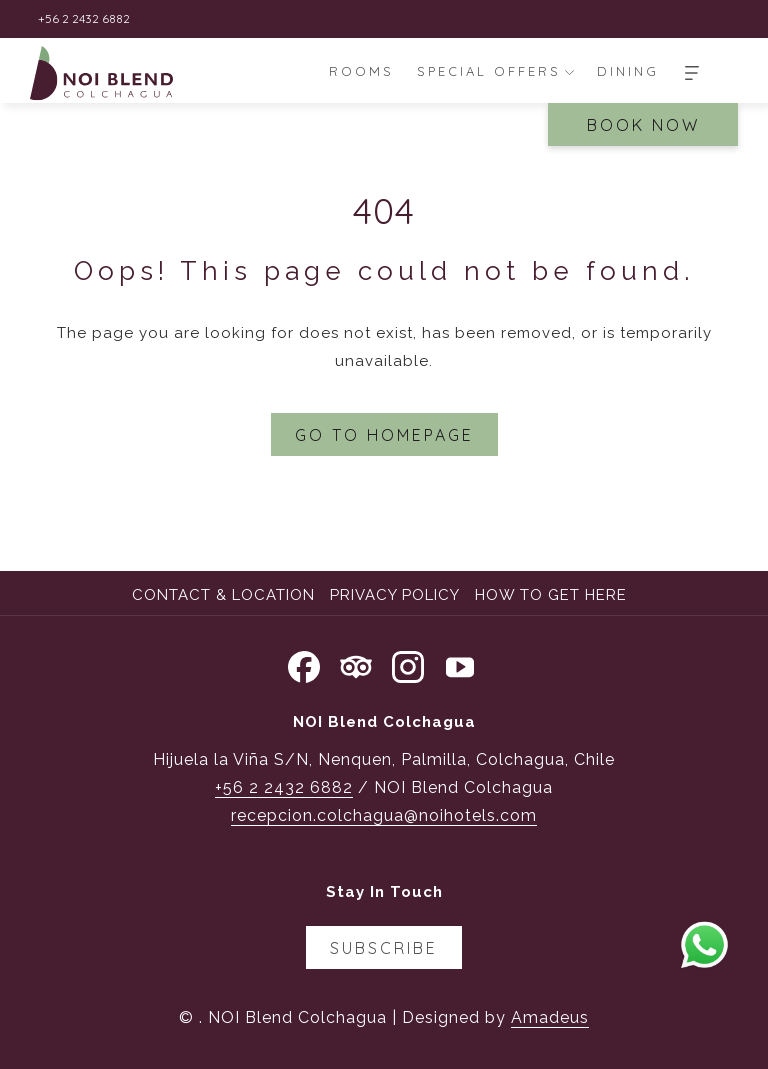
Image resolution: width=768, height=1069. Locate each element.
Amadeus (550, 1017)
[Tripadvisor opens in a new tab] (356, 664)
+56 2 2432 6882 (284, 787)
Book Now (643, 125)
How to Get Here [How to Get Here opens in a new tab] (553, 595)
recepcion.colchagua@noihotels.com (384, 815)
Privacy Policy (395, 595)
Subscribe (384, 948)
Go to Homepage (384, 435)
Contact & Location (223, 595)
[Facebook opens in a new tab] (304, 664)
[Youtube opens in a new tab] (460, 664)
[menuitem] (362, 71)
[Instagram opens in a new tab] (408, 664)
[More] (692, 71)
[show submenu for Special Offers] (569, 71)
